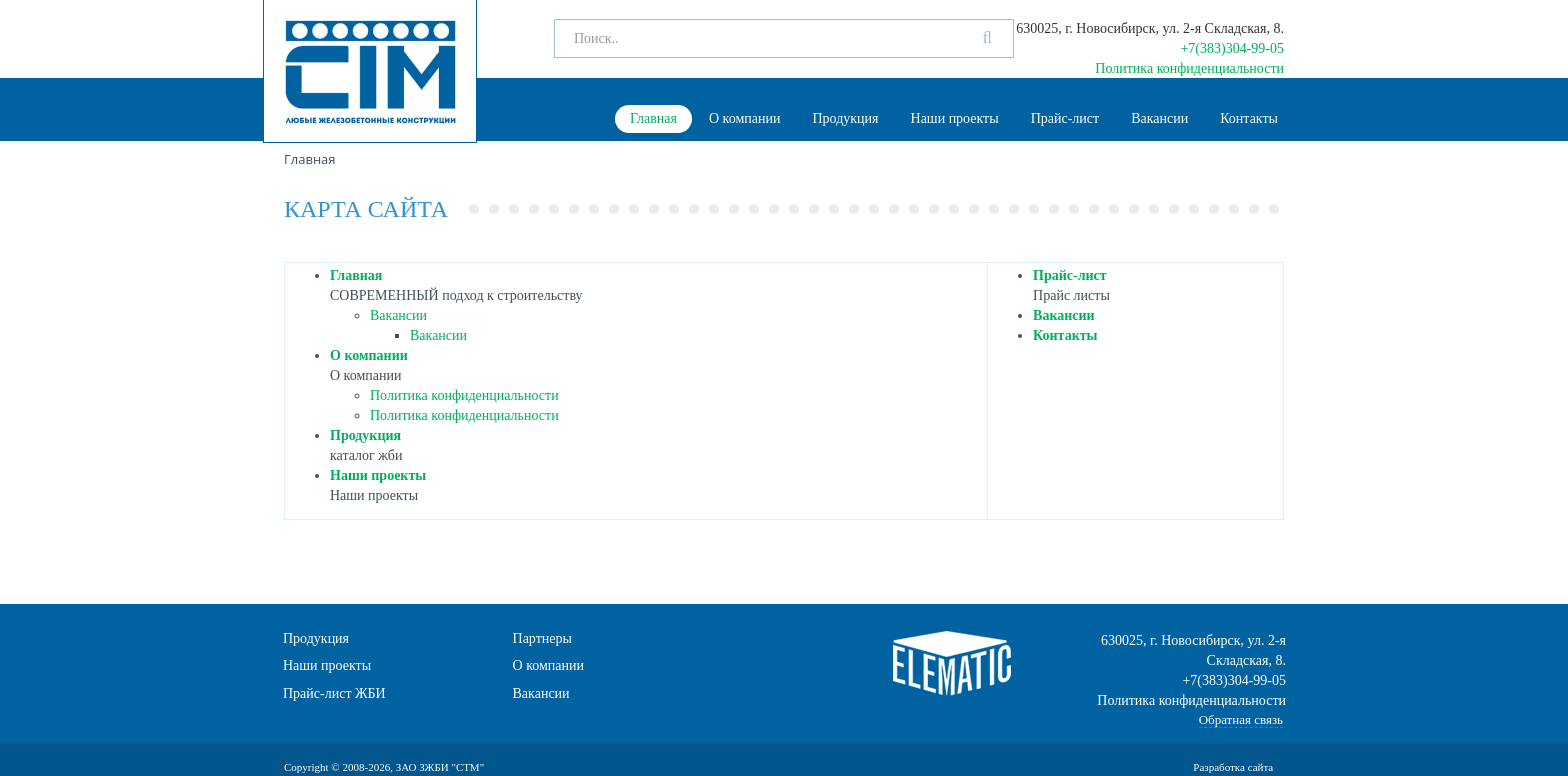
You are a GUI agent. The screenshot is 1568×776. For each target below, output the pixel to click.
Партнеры (542, 638)
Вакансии (1159, 118)
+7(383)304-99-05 (1232, 48)
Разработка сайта (1234, 767)
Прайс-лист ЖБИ (334, 693)
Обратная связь (1241, 719)
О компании (744, 118)
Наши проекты (955, 118)
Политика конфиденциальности (1189, 68)
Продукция (845, 118)
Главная (653, 118)
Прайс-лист (1065, 118)
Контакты (1249, 118)
